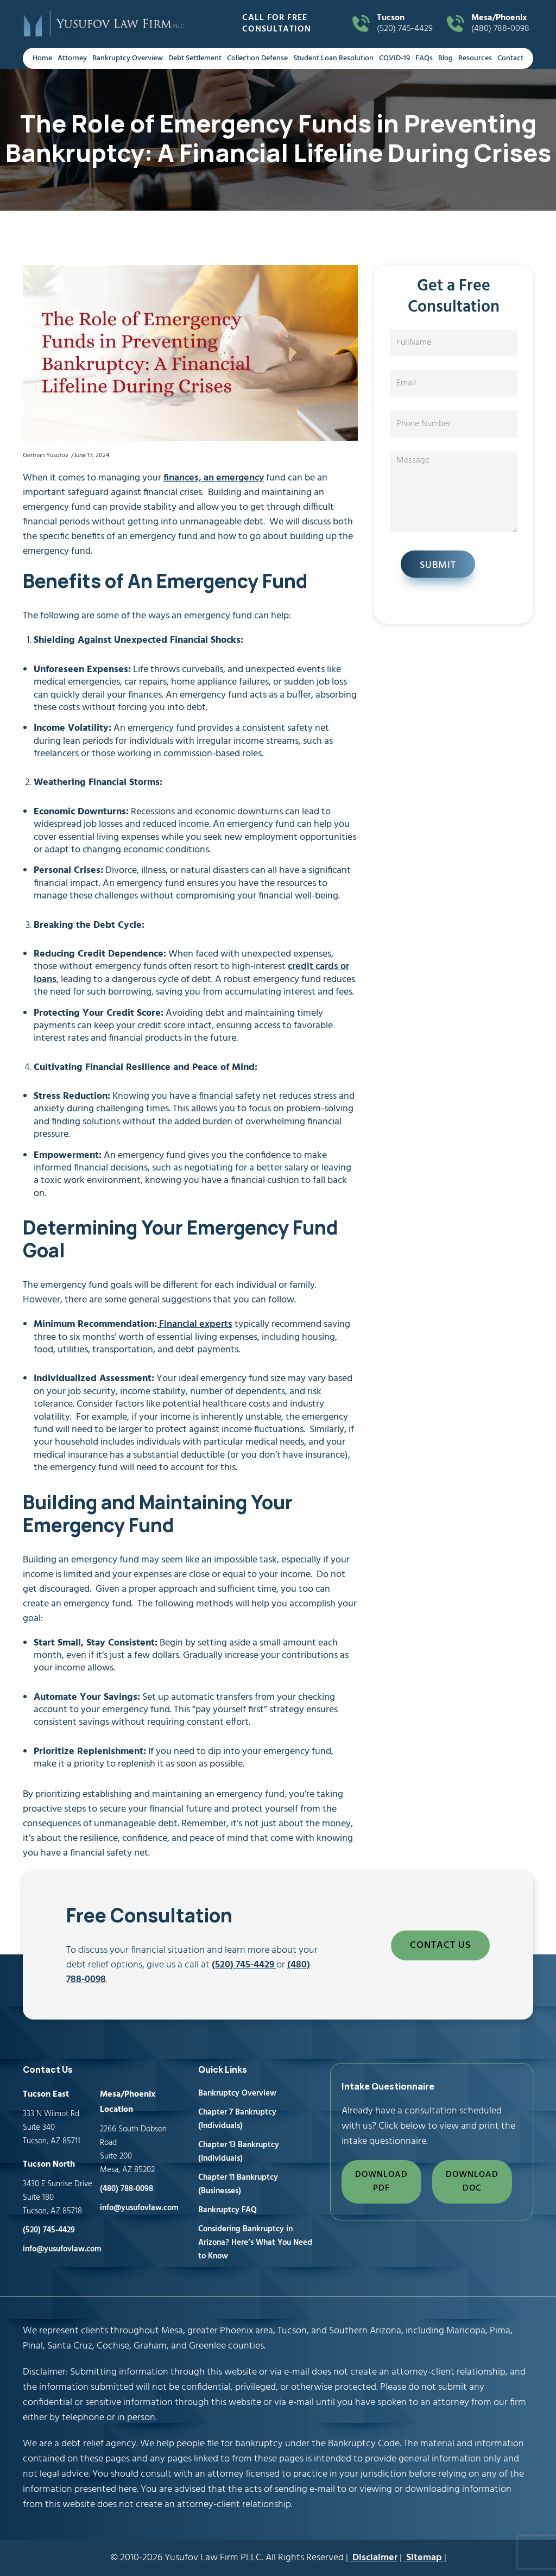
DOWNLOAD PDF (381, 2181)
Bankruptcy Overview (127, 58)
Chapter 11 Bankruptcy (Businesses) (238, 2184)
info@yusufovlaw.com (62, 2249)
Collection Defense (257, 58)
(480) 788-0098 (502, 24)
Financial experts (194, 1324)
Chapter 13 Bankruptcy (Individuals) (238, 2151)
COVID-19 (394, 58)
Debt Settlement (195, 58)
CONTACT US (440, 1945)
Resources (475, 58)
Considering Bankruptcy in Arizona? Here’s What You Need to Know (255, 2243)
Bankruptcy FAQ (227, 2210)
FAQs (424, 58)
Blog (445, 58)
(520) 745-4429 (408, 24)
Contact (510, 58)
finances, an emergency (213, 478)
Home (42, 58)
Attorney (72, 58)
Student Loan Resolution (333, 58)
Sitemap (424, 2558)
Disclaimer (373, 2558)
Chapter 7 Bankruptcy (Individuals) (237, 2119)
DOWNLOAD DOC (472, 2181)
